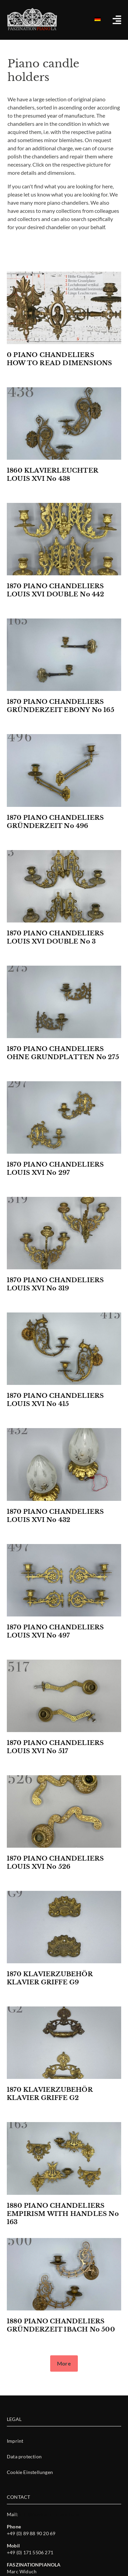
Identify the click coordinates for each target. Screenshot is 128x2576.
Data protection (24, 2456)
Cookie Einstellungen (30, 2472)
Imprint (15, 2441)
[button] (64, 2363)
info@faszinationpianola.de (49, 2514)
